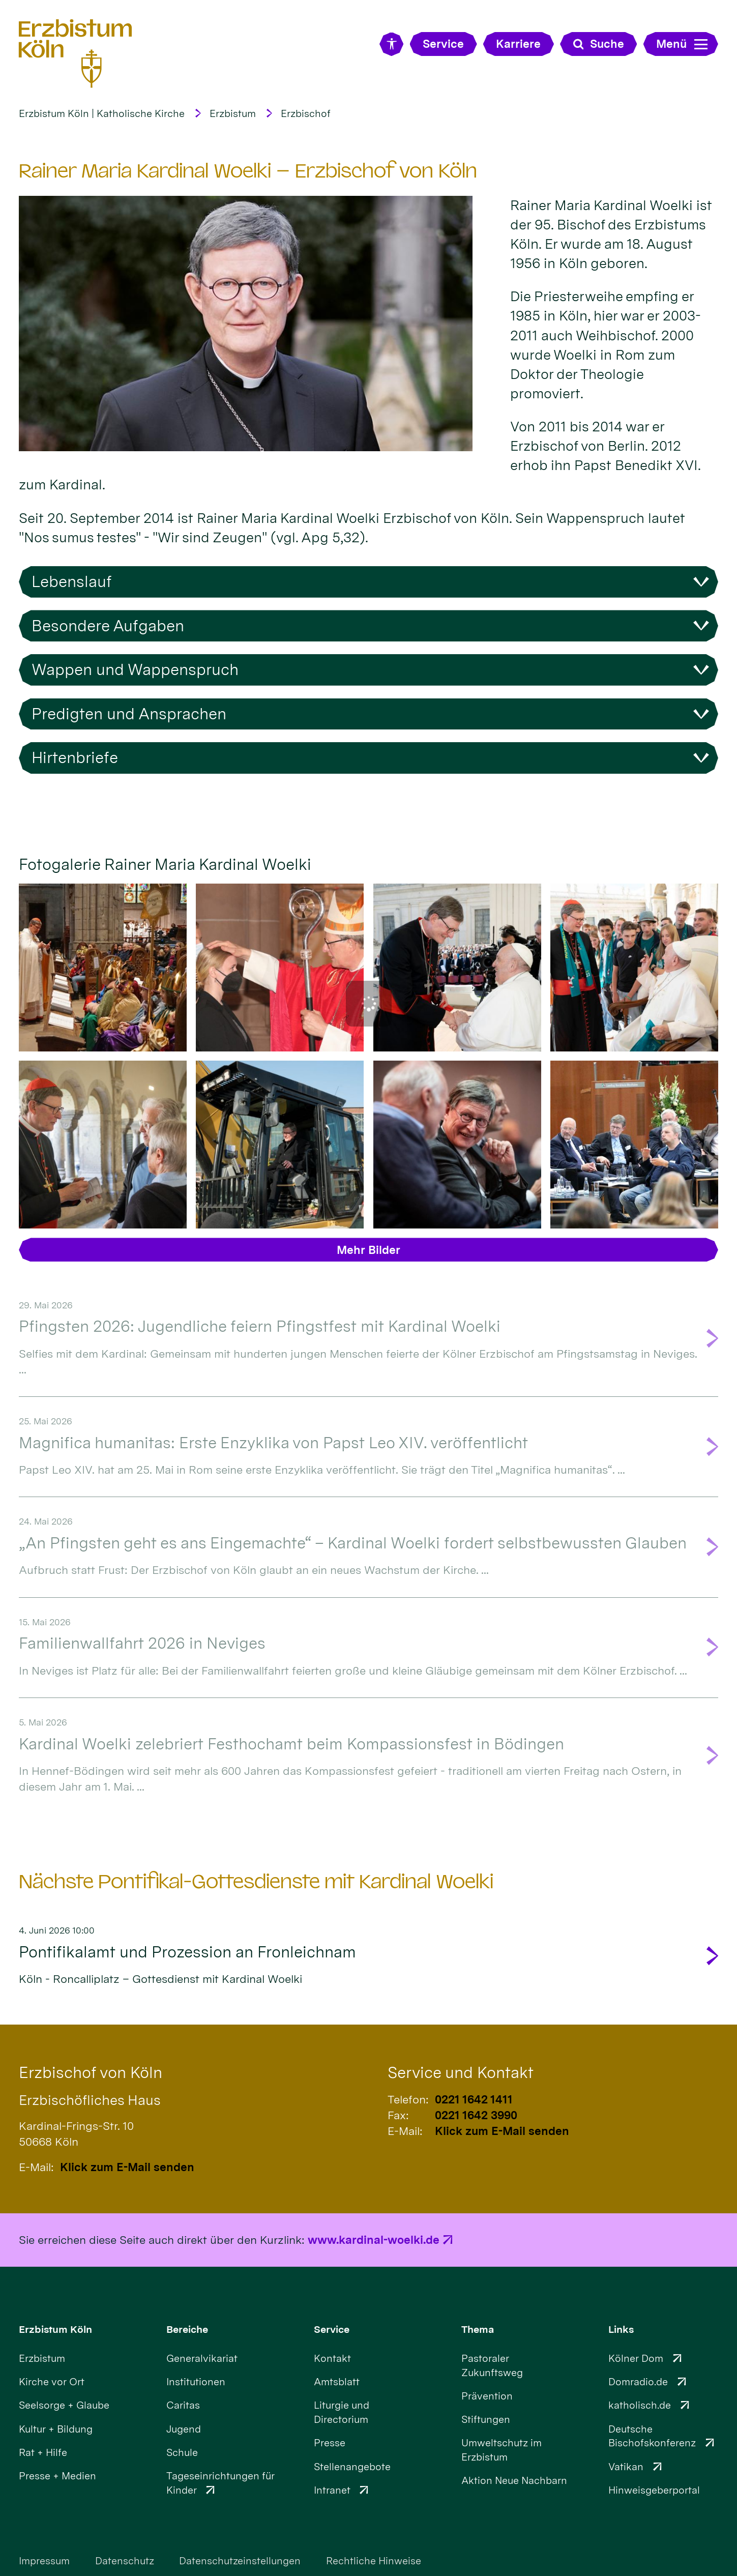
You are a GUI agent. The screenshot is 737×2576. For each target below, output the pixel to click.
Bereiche (187, 2329)
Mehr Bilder (368, 1249)
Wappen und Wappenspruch (135, 669)
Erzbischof (306, 113)
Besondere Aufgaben (108, 625)
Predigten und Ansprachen (129, 713)
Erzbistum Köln (55, 2329)
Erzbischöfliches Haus (90, 2100)
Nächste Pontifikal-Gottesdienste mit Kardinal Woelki (256, 1881)
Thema (477, 2329)
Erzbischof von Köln (90, 2072)
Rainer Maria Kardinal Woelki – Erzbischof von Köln (248, 171)
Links (621, 2329)
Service (331, 2329)
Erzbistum (233, 113)
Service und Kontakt (461, 2072)
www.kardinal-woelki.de (373, 2239)
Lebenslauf (72, 581)
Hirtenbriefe (75, 757)
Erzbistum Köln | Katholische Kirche (102, 113)
